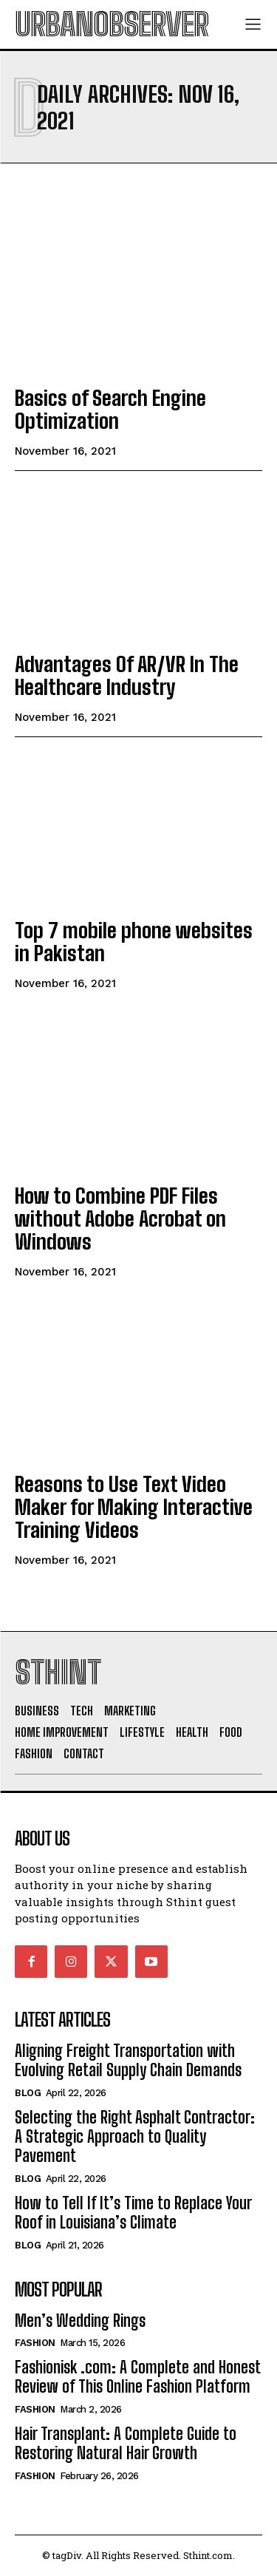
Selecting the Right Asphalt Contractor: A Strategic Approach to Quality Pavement (135, 2136)
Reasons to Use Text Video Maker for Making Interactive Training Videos (134, 1506)
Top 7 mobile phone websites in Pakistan (134, 942)
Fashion (35, 2342)
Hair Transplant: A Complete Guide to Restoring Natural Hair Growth (125, 2443)
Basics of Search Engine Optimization (110, 409)
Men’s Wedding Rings (80, 2321)
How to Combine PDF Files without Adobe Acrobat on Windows (120, 1218)
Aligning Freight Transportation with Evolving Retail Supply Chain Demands (128, 2060)
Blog (28, 2092)
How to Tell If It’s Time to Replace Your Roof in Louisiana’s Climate (133, 2212)
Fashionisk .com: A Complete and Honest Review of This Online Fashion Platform (138, 2376)
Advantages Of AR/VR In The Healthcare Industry (127, 675)
